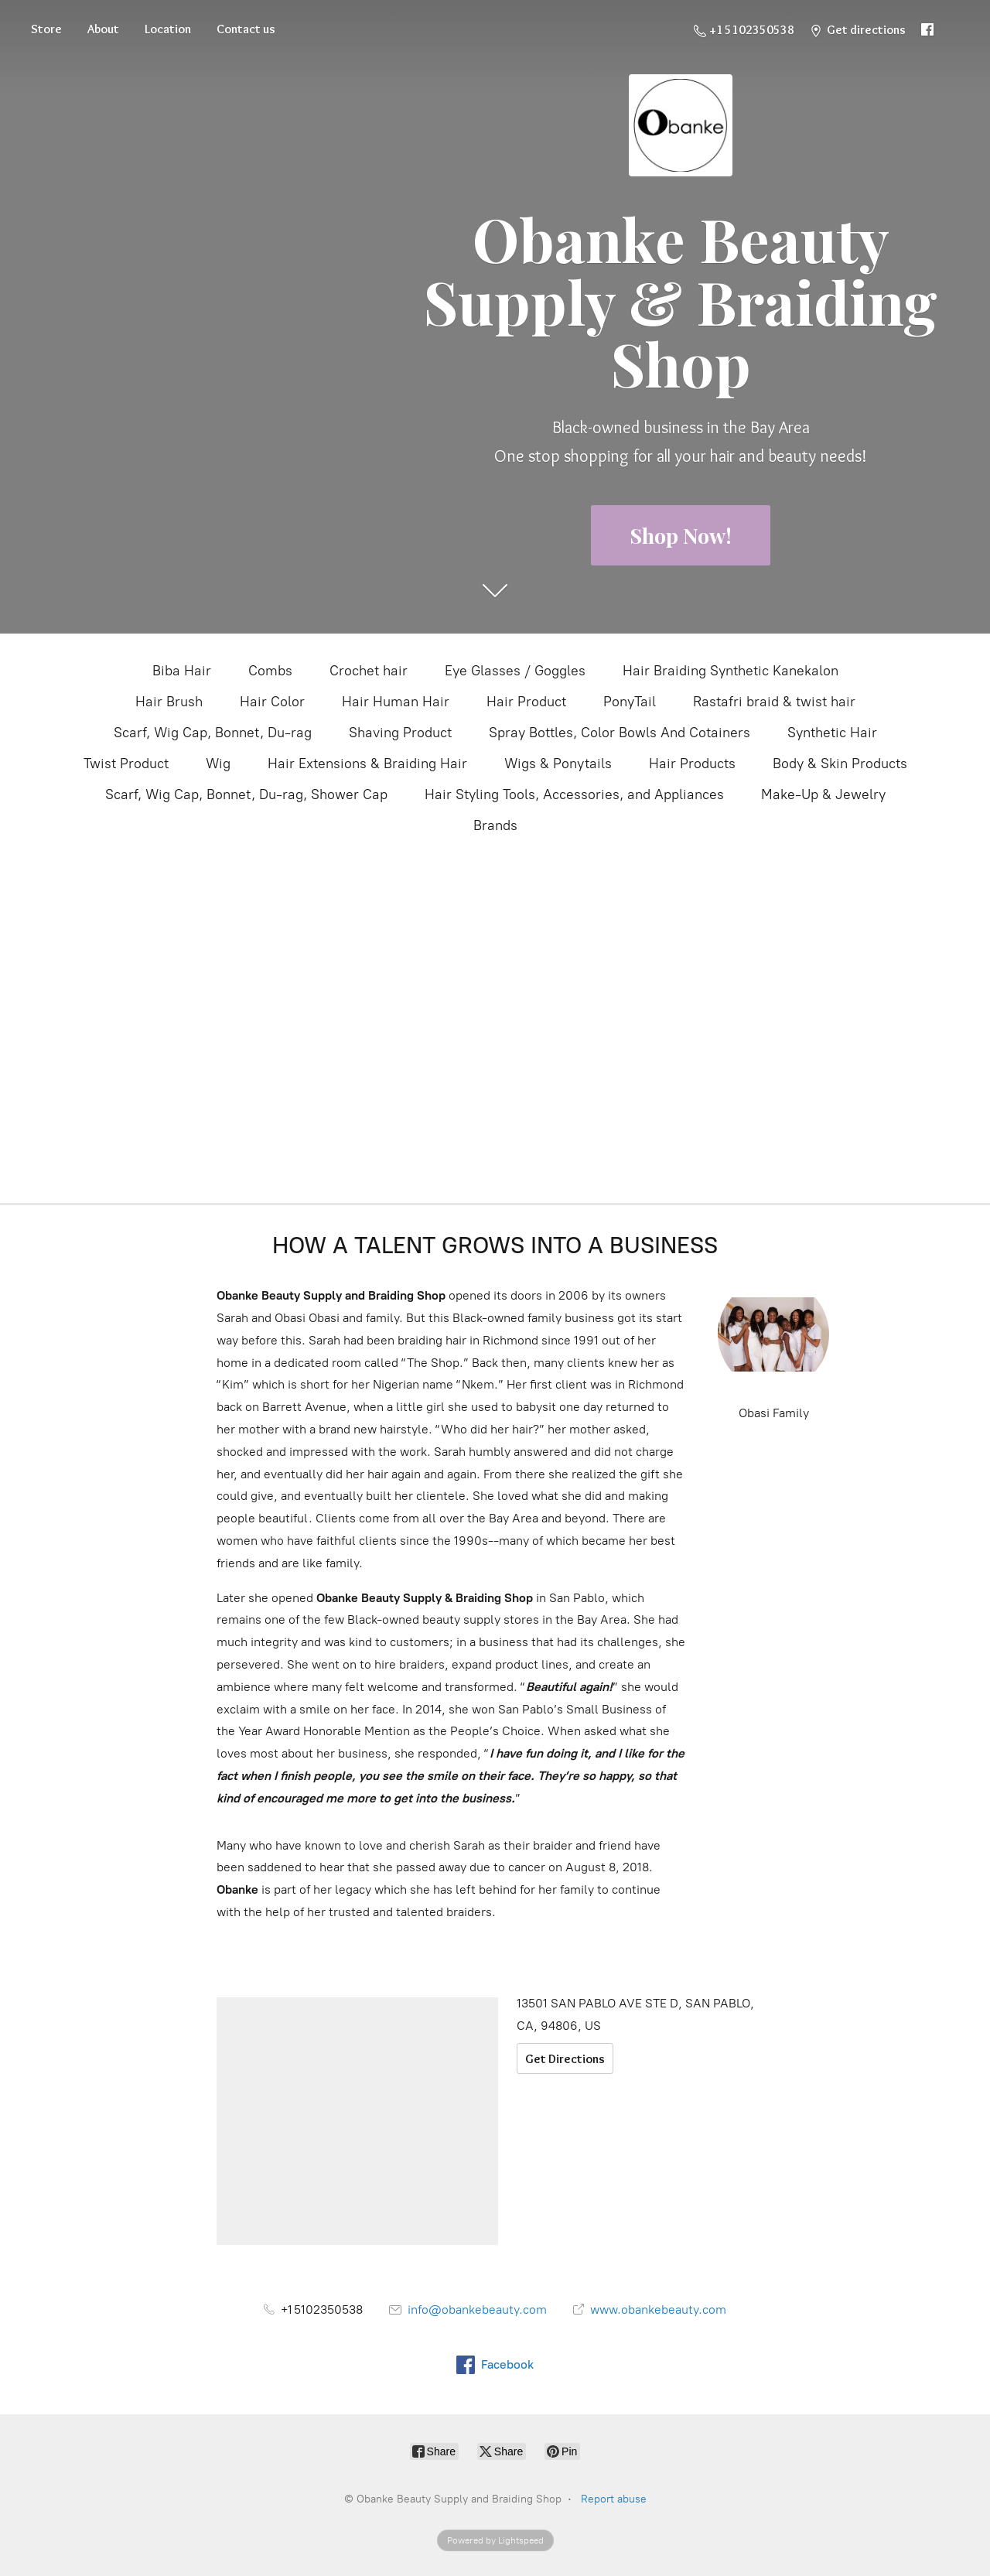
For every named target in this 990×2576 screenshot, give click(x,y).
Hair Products (692, 763)
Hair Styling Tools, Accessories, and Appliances (574, 794)
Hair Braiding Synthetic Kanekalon (730, 670)
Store (46, 29)
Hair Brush (169, 701)
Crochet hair (368, 670)
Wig (218, 763)
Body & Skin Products (840, 763)
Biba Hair (181, 670)
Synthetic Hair (832, 732)
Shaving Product (400, 732)
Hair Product (526, 701)
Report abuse (614, 2499)
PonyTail (629, 701)
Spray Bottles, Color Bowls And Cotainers (619, 732)
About (103, 29)
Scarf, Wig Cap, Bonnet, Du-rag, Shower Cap (246, 794)
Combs (270, 670)
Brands (495, 825)
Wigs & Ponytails (558, 763)
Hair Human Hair (395, 701)
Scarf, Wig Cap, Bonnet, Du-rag (213, 732)
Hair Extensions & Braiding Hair (367, 763)
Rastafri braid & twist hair (774, 701)
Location (168, 29)
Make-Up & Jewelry (823, 794)
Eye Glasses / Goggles (515, 670)
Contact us (246, 29)
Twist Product (126, 763)
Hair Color (272, 701)
